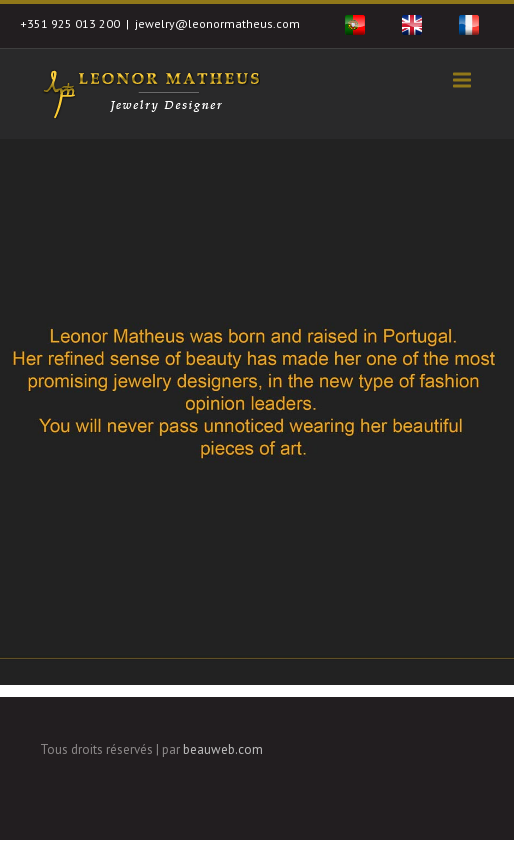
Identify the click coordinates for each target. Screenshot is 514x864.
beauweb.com (223, 749)
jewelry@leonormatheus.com (217, 23)
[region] (257, 412)
